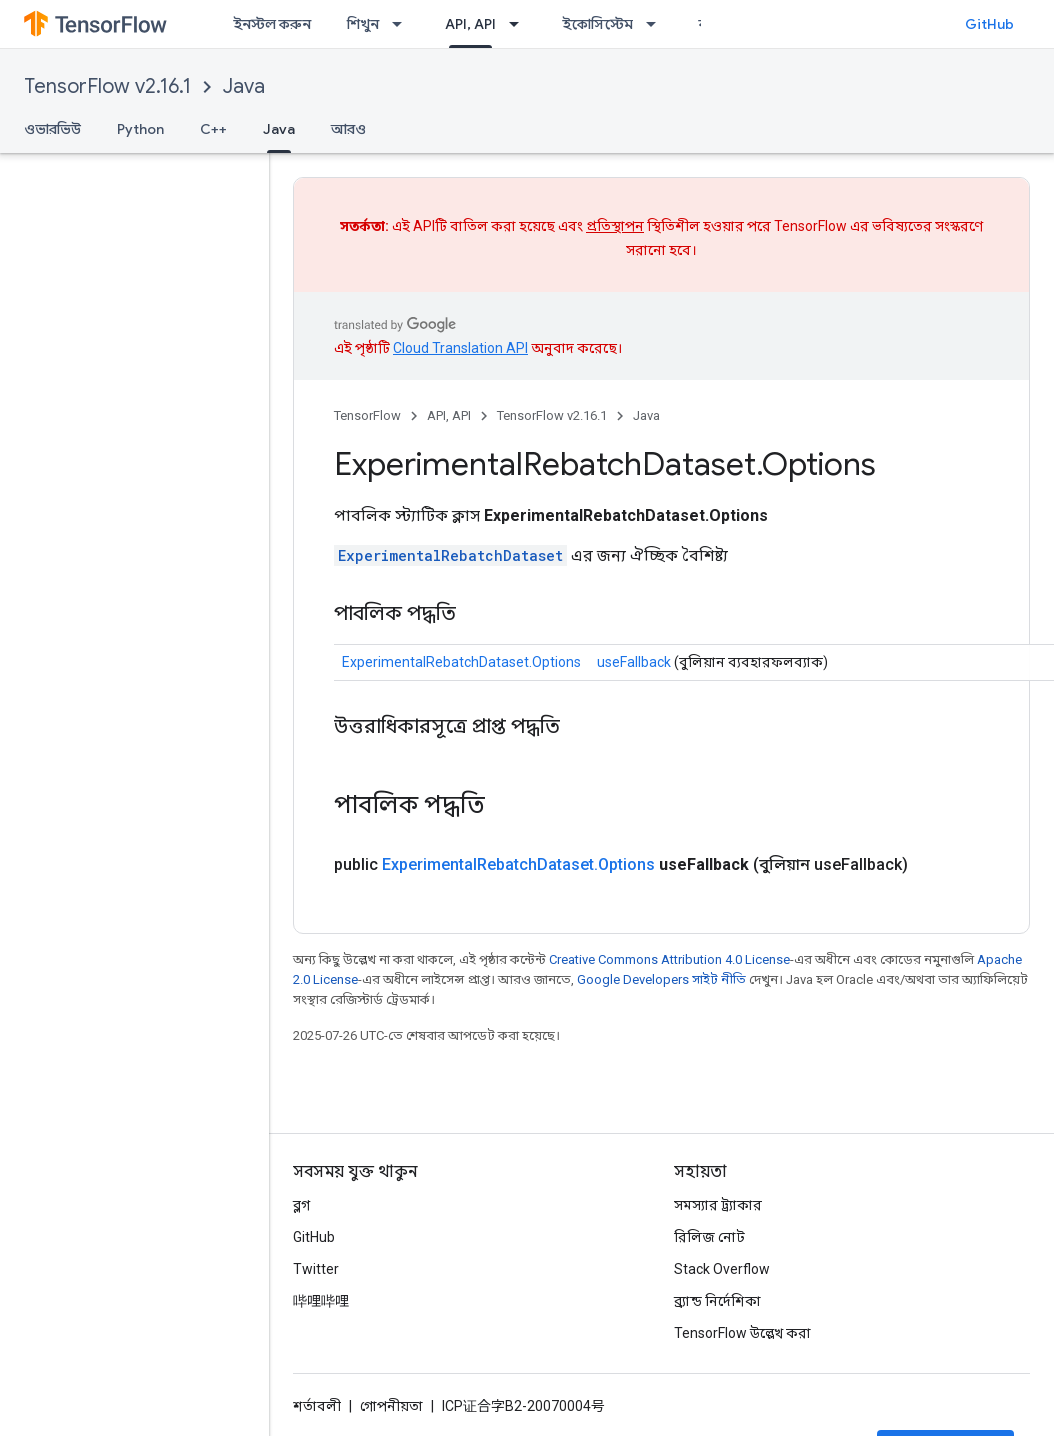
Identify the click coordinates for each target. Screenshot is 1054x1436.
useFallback (634, 662)
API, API (449, 415)
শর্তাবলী (317, 1406)
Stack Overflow (722, 1269)
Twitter (316, 1269)
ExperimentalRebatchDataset (450, 555)
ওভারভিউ (52, 129)
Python (140, 129)
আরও (348, 129)
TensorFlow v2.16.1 (107, 86)
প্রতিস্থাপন (615, 226)
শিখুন (363, 24)
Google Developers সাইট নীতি (661, 979)
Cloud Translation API (460, 348)
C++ (213, 129)
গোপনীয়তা (391, 1406)
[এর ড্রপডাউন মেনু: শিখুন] (403, 24)
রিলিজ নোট (709, 1237)
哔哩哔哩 (321, 1301)
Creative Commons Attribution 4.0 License (669, 959)
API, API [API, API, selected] (470, 24)
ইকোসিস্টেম (597, 24)
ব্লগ (301, 1205)
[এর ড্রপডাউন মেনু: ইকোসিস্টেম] (657, 24)
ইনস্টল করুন (272, 24)
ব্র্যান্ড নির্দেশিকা (717, 1301)
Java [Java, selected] (279, 129)
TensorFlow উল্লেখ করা (742, 1333)
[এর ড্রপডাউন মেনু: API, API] (520, 24)
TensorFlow (367, 415)
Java (244, 86)
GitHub (989, 24)
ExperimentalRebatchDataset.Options (461, 662)
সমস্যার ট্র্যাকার (718, 1205)
